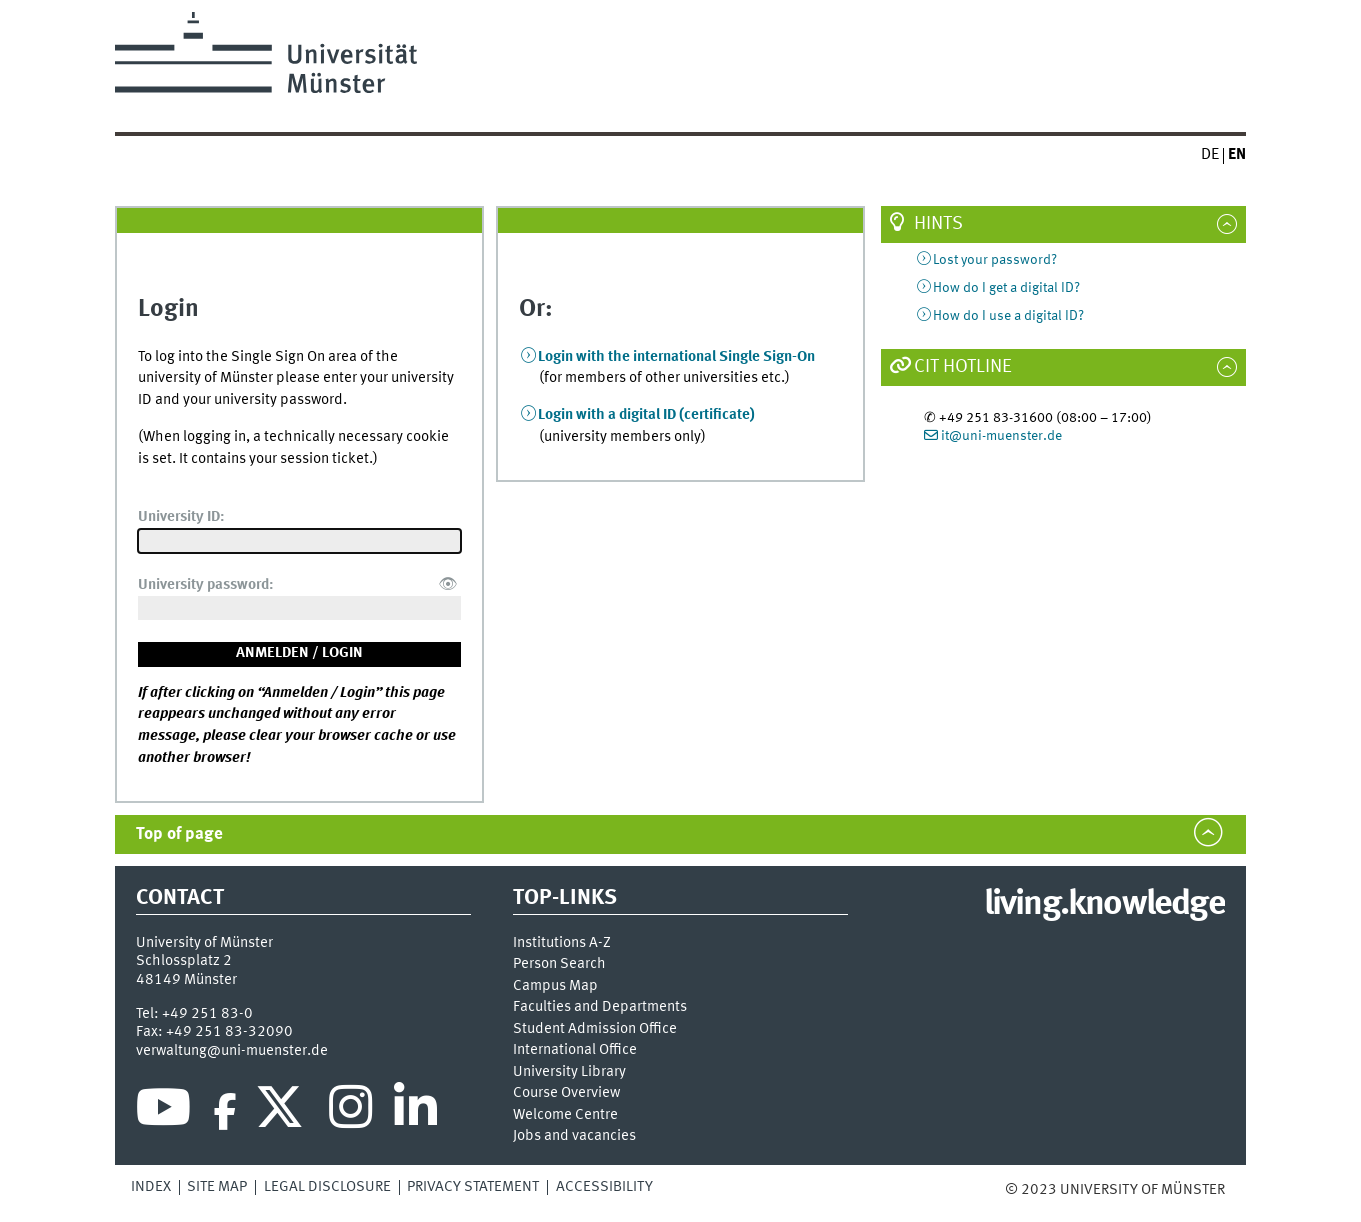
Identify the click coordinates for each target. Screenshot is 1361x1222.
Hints (938, 224)
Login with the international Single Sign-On (676, 357)
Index (151, 1187)
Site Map (217, 1187)
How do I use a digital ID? (1008, 316)
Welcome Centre (565, 1115)
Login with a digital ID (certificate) (646, 415)
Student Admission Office (595, 1029)
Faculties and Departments (600, 1007)
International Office (575, 1050)
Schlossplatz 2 (184, 961)
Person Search (559, 964)
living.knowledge (1104, 905)
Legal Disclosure (327, 1187)
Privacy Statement (473, 1187)
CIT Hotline (963, 367)
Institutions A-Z (562, 943)
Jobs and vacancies (574, 1136)
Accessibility (604, 1187)
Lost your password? (995, 260)
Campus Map (555, 986)
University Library (569, 1072)
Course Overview (566, 1093)
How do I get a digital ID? (1006, 288)
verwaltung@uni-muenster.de (232, 1051)
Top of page (179, 834)
